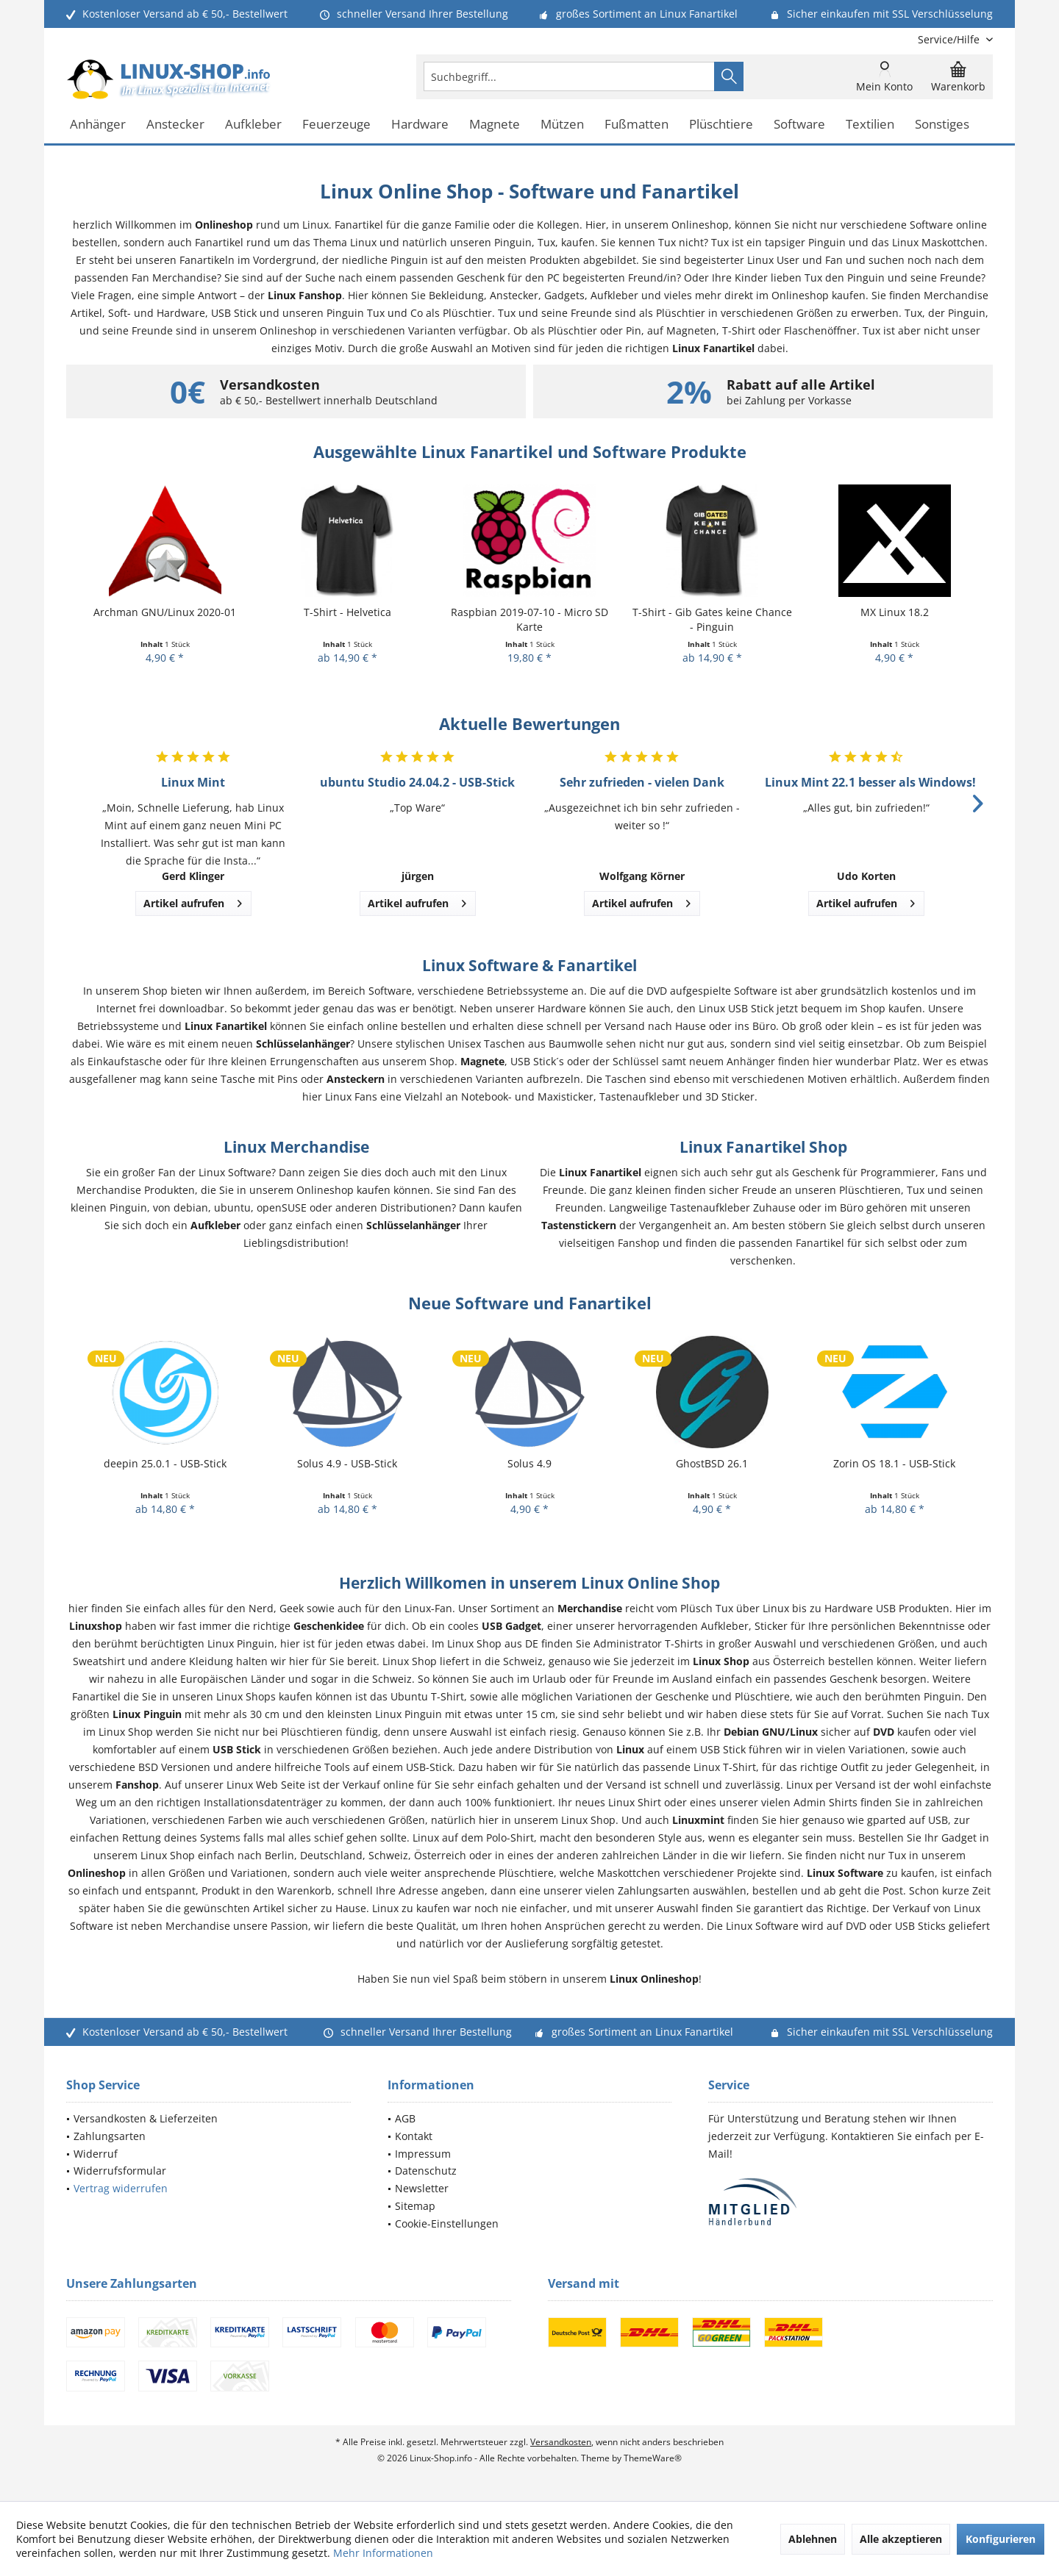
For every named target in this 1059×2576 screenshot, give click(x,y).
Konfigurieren (1000, 2539)
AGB (405, 2118)
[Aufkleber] (253, 124)
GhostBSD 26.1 (712, 1463)
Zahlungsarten (110, 2136)
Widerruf (96, 2154)
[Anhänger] (98, 124)
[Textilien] (870, 124)
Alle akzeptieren (901, 2539)
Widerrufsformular (120, 2171)
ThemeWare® (653, 2458)
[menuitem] (950, 39)
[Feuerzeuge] (336, 124)
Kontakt (413, 2136)
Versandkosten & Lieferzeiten (146, 2118)
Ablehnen (812, 2539)
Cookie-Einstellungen (447, 2223)
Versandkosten (560, 2442)
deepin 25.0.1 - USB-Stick (165, 1463)
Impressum (423, 2154)
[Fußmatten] (636, 124)
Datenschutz (426, 2171)
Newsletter (422, 2188)
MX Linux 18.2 (894, 612)
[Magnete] (494, 124)
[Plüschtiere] (721, 124)
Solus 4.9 (529, 1463)
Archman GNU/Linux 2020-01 (164, 612)
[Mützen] (562, 124)
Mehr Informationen (383, 2553)
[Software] (799, 124)
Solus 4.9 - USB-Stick (347, 1463)
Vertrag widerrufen (121, 2188)
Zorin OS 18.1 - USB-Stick (894, 1463)
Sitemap (415, 2206)
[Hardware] (420, 124)
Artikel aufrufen (192, 901)
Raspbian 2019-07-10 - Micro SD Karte (529, 619)
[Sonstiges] (942, 124)
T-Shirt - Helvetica (347, 612)
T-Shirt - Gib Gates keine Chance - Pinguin (712, 619)
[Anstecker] (175, 124)
